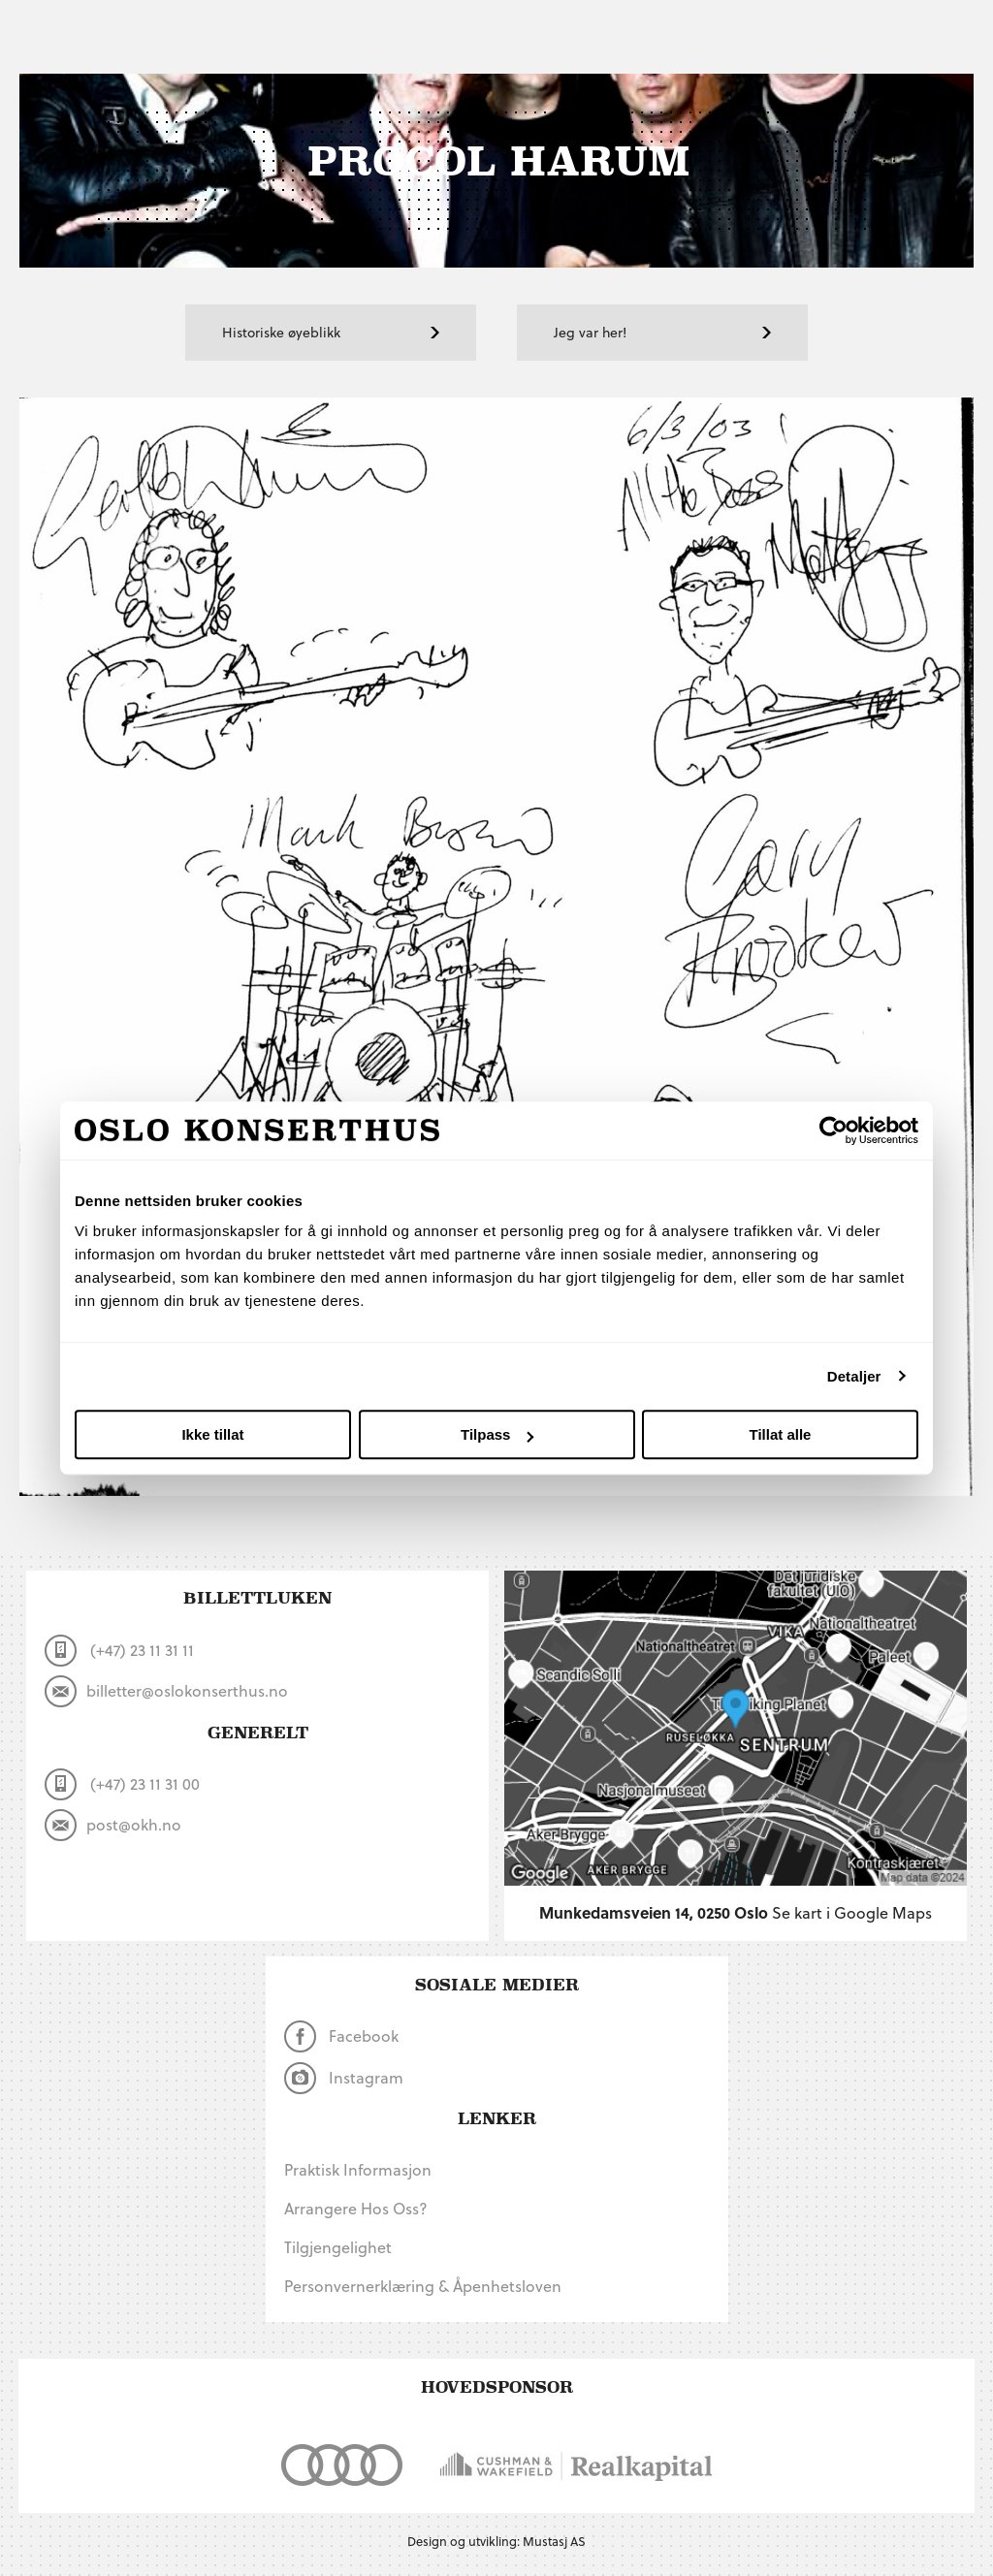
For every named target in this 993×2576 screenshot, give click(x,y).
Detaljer (854, 1376)
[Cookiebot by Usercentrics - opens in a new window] (833, 1130)
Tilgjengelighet (338, 2247)
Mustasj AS (554, 2540)
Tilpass (497, 1434)
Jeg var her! (662, 332)
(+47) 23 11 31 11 (119, 1651)
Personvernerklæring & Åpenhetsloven (422, 2285)
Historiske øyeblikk (330, 332)
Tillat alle (781, 1434)
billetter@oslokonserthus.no (166, 1691)
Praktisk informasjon (358, 2169)
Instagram (344, 2078)
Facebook (342, 2036)
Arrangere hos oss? (356, 2208)
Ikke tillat (212, 1434)
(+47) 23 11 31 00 (122, 1784)
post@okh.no (113, 1825)
